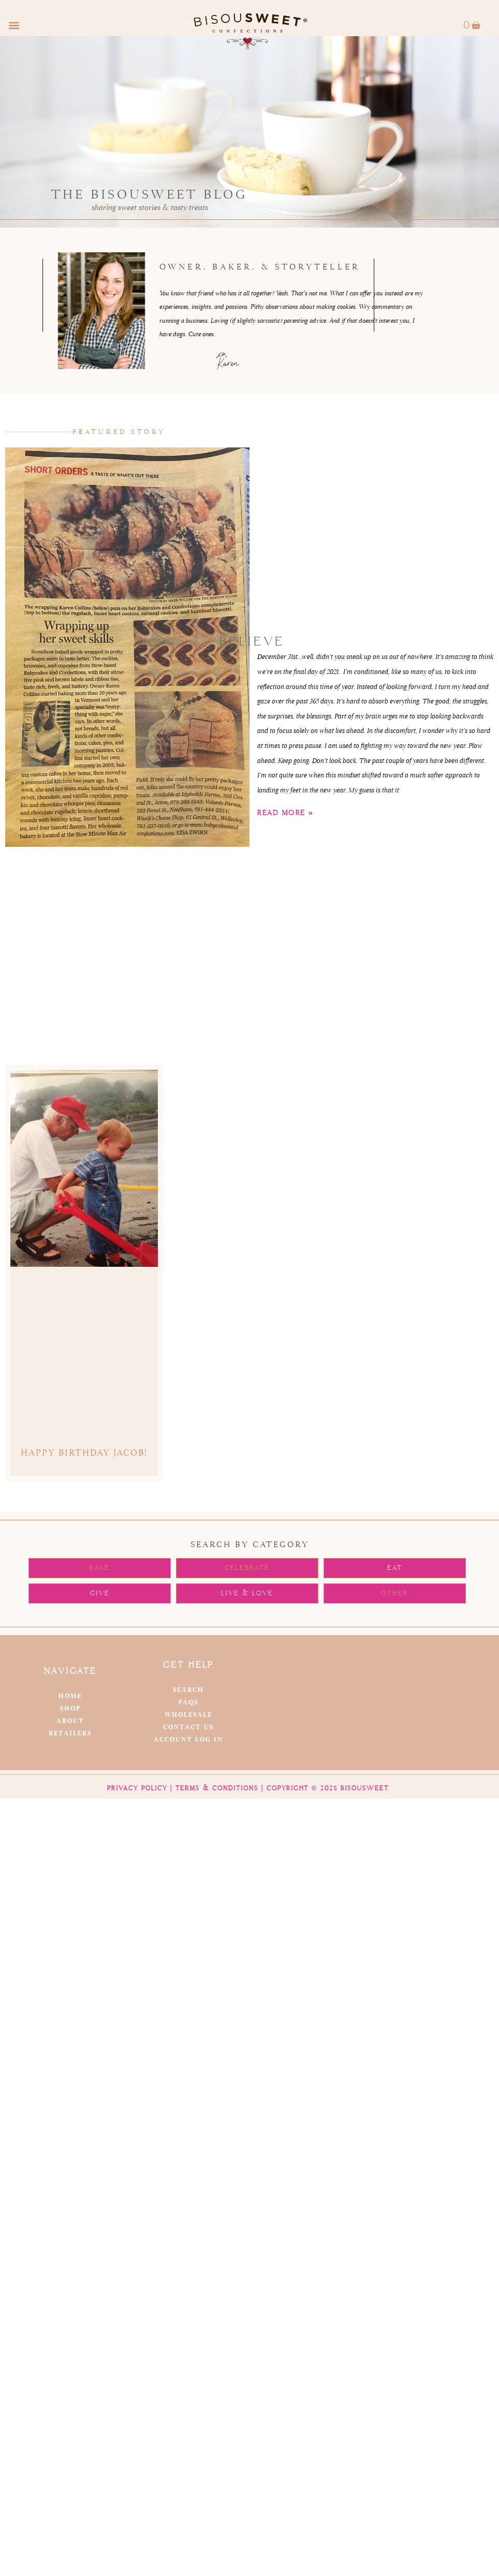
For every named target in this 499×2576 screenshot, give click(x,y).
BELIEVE (252, 642)
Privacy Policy (137, 1788)
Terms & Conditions (216, 1788)
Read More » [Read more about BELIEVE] (285, 812)
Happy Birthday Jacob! (84, 1452)
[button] (13, 25)
